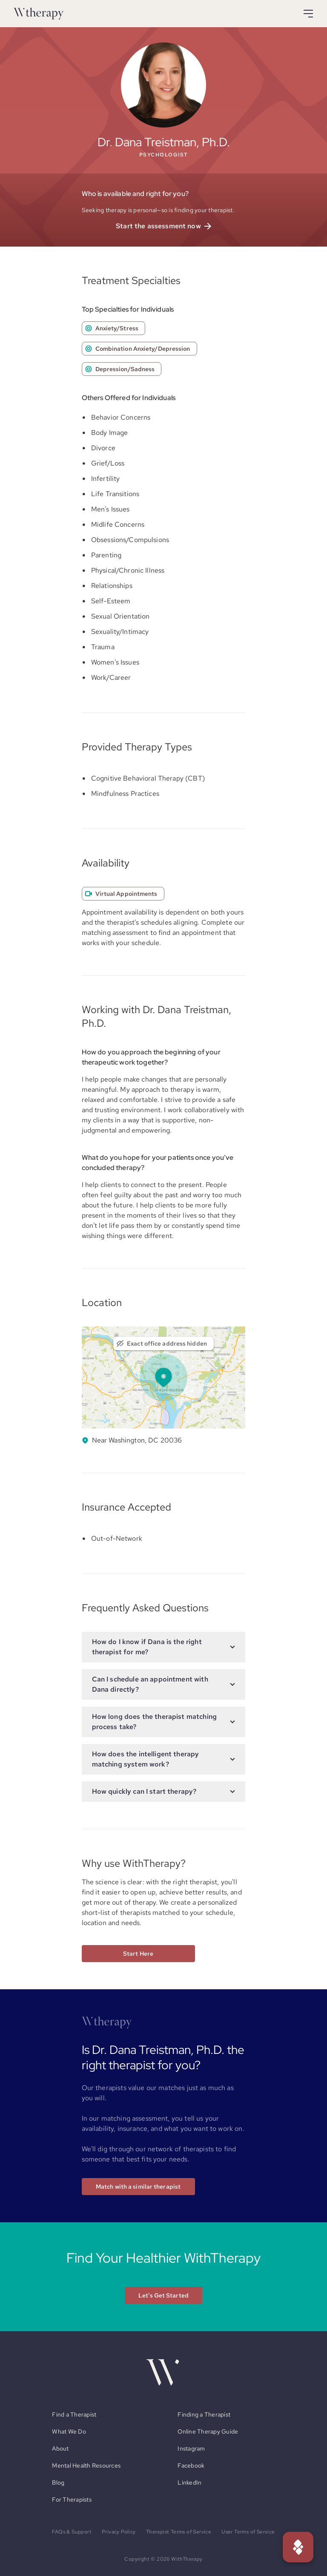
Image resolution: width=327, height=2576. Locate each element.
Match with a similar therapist (138, 2186)
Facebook (191, 2465)
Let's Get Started (163, 2295)
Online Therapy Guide (208, 2431)
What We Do (69, 2431)
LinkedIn (189, 2482)
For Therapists (72, 2499)
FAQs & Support (72, 2531)
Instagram (191, 2448)
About (60, 2448)
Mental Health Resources (86, 2465)
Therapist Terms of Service (178, 2531)
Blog (58, 2482)
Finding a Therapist (204, 2414)
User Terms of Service (248, 2531)
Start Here (138, 1953)
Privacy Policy (119, 2531)
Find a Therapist (74, 2414)
